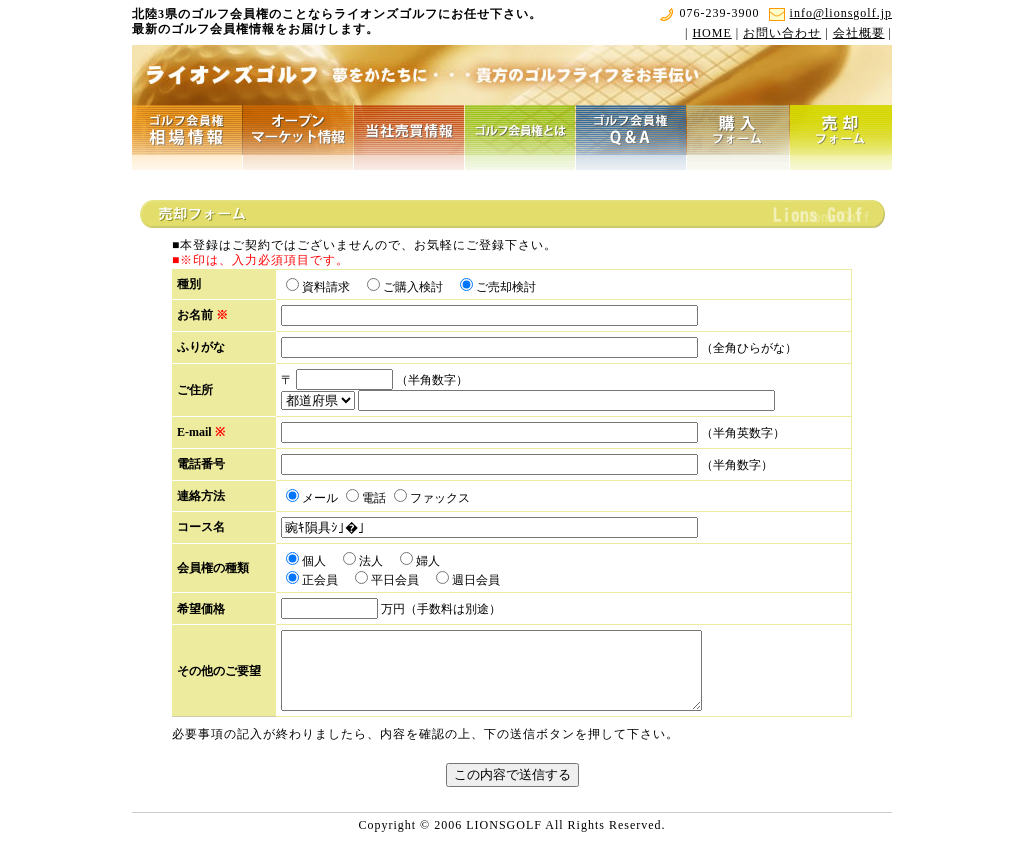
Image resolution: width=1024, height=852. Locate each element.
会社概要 (859, 33)
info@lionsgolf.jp (830, 13)
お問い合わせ (782, 33)
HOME (711, 33)
